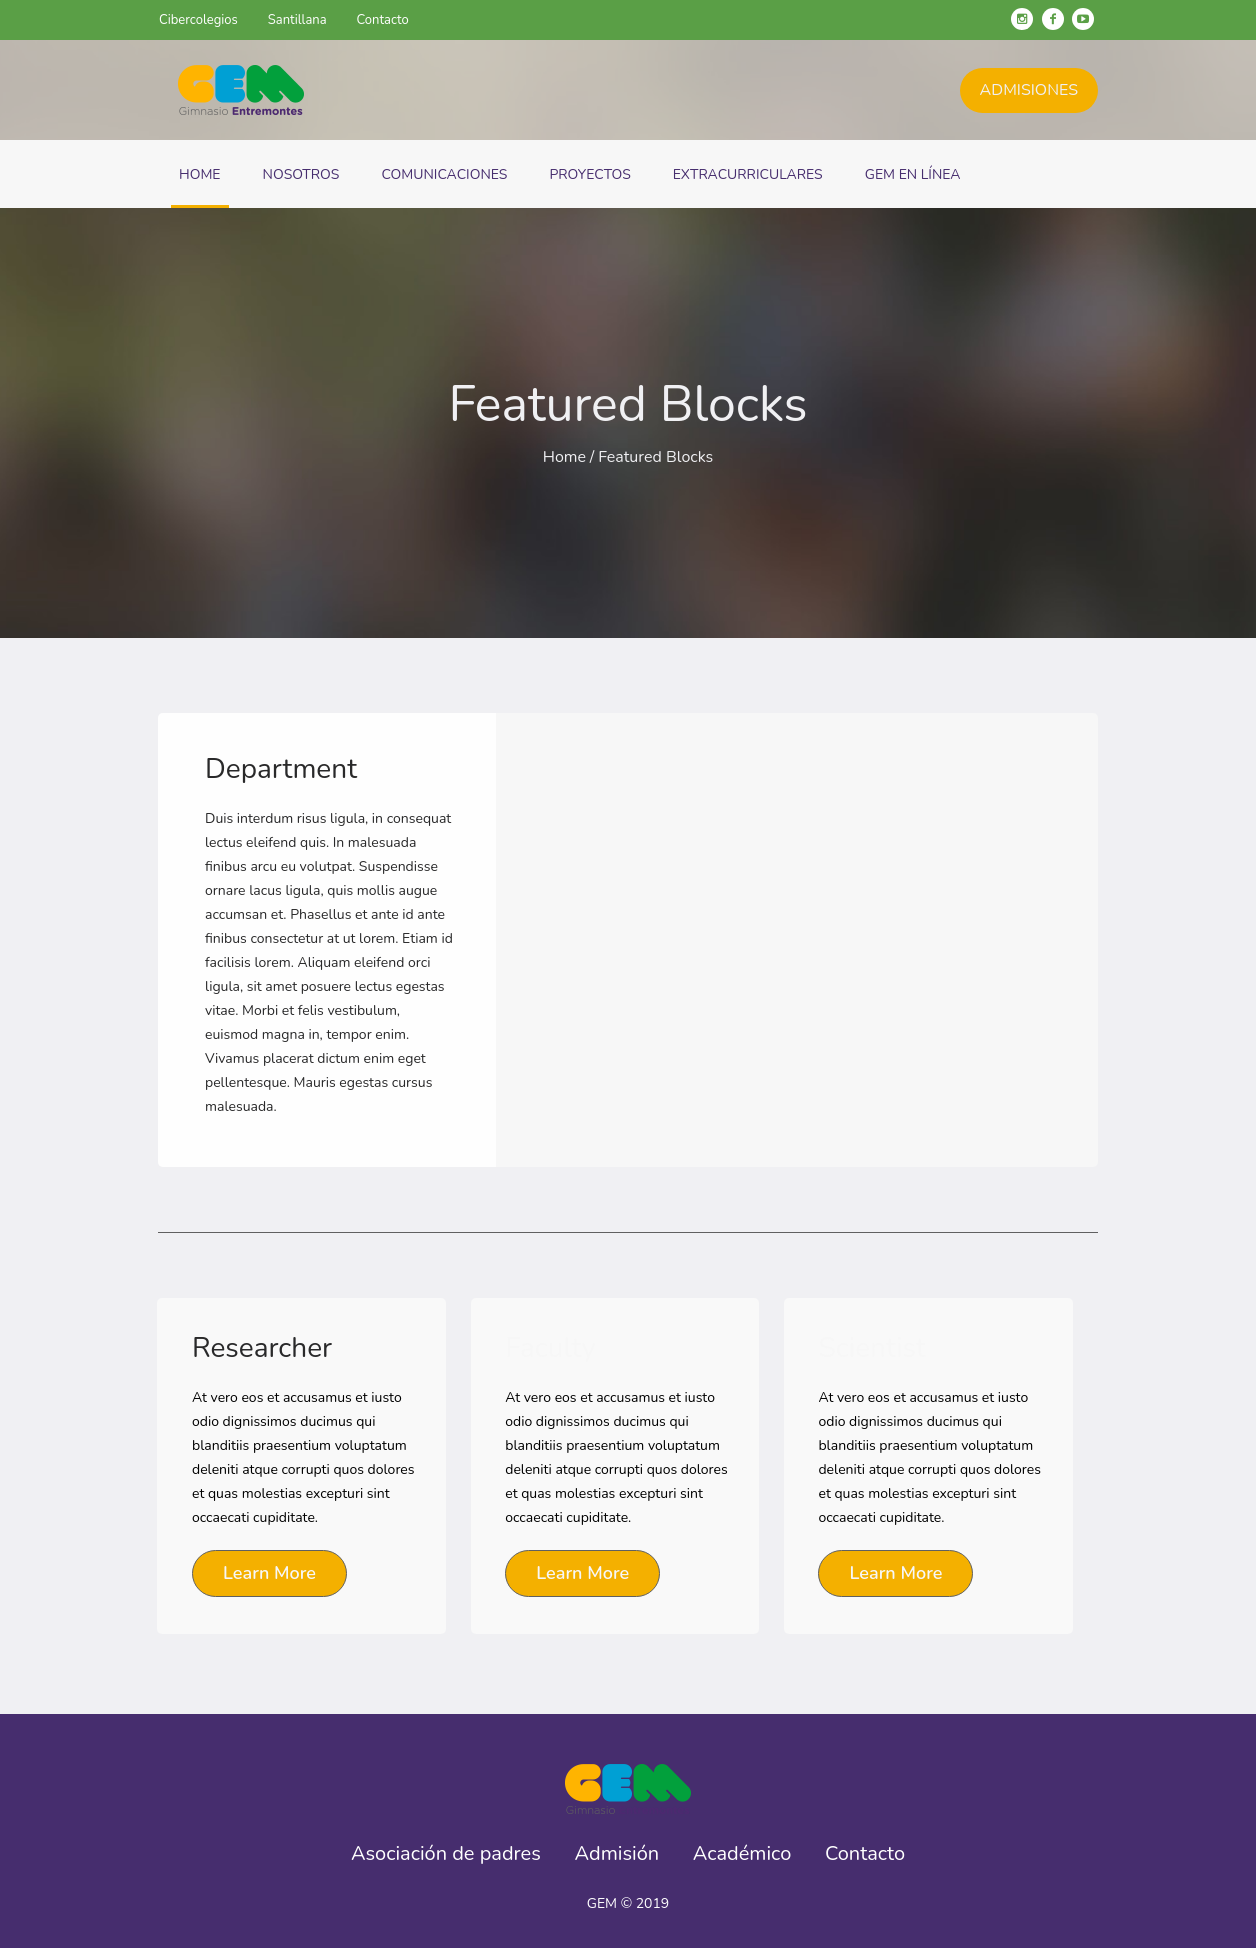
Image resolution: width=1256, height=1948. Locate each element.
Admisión (617, 1854)
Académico (742, 1854)
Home (564, 457)
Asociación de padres (446, 1854)
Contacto (865, 1854)
